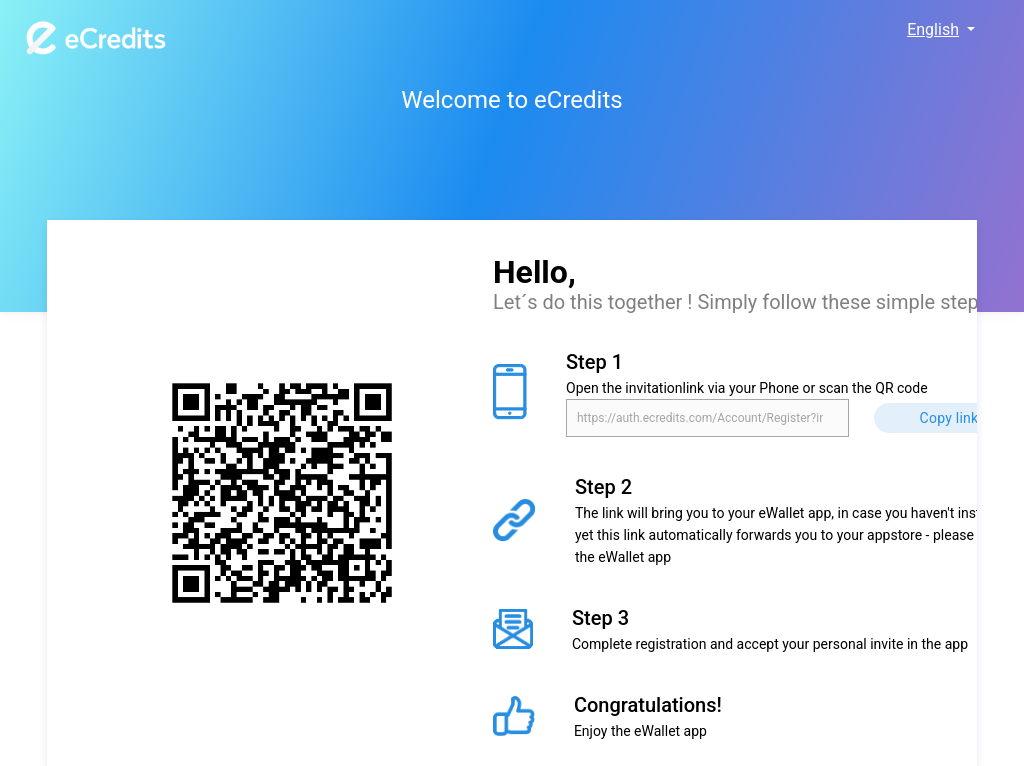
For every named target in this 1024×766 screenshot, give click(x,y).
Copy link (949, 418)
